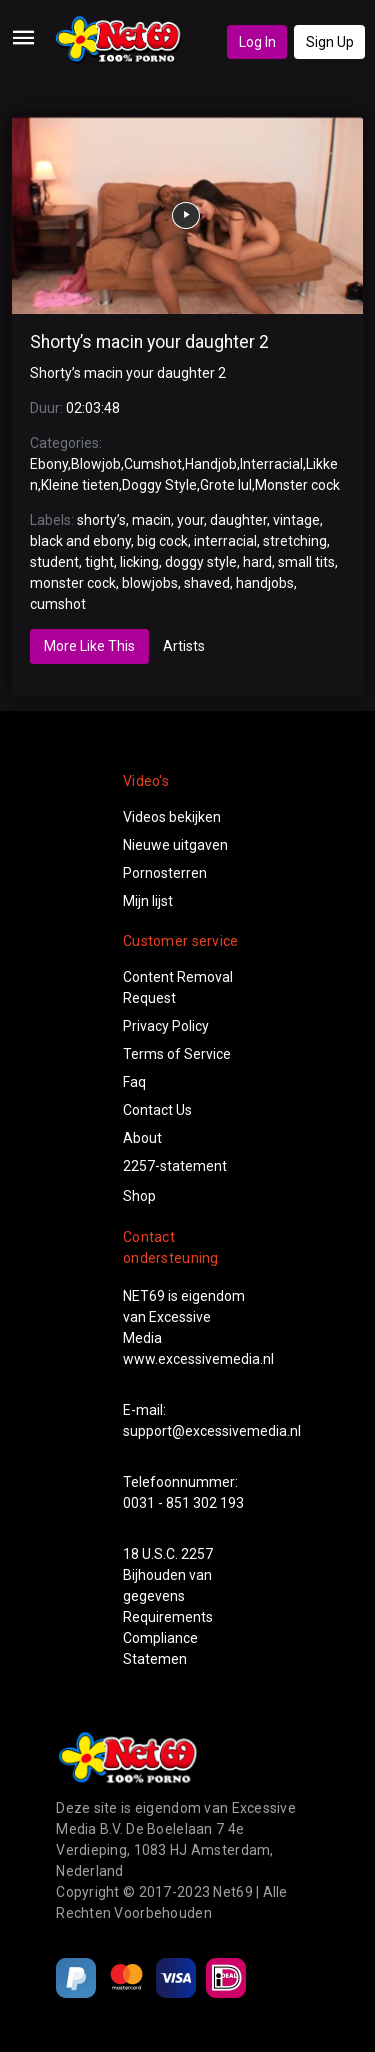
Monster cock (297, 485)
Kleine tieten (80, 485)
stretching (295, 541)
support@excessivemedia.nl (212, 1431)
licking (139, 562)
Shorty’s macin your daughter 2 (149, 342)
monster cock (73, 583)
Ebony (49, 464)
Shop (139, 1196)
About (142, 1138)
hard (257, 562)
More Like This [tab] (89, 646)
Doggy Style (159, 485)
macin (151, 520)
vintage (296, 520)
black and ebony (80, 541)
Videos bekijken (172, 817)
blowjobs (150, 583)
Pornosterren (165, 873)
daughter (238, 520)
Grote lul (226, 485)
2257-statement (175, 1166)
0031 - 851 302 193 (183, 1503)
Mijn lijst (148, 901)
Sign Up (330, 42)
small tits (306, 562)
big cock (162, 541)
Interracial (271, 464)
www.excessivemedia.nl (198, 1359)
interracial (225, 541)
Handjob (211, 464)
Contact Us (157, 1110)
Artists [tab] (184, 646)
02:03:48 (93, 408)
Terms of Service (177, 1054)
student (54, 562)
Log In (257, 42)
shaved (207, 583)
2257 (197, 1554)
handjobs (265, 583)
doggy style (201, 562)
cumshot (58, 604)
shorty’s (101, 520)
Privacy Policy (166, 1026)
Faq (134, 1082)
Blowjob (96, 464)
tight (99, 562)
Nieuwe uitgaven (175, 845)
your (190, 520)
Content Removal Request (178, 987)
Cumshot (153, 464)
